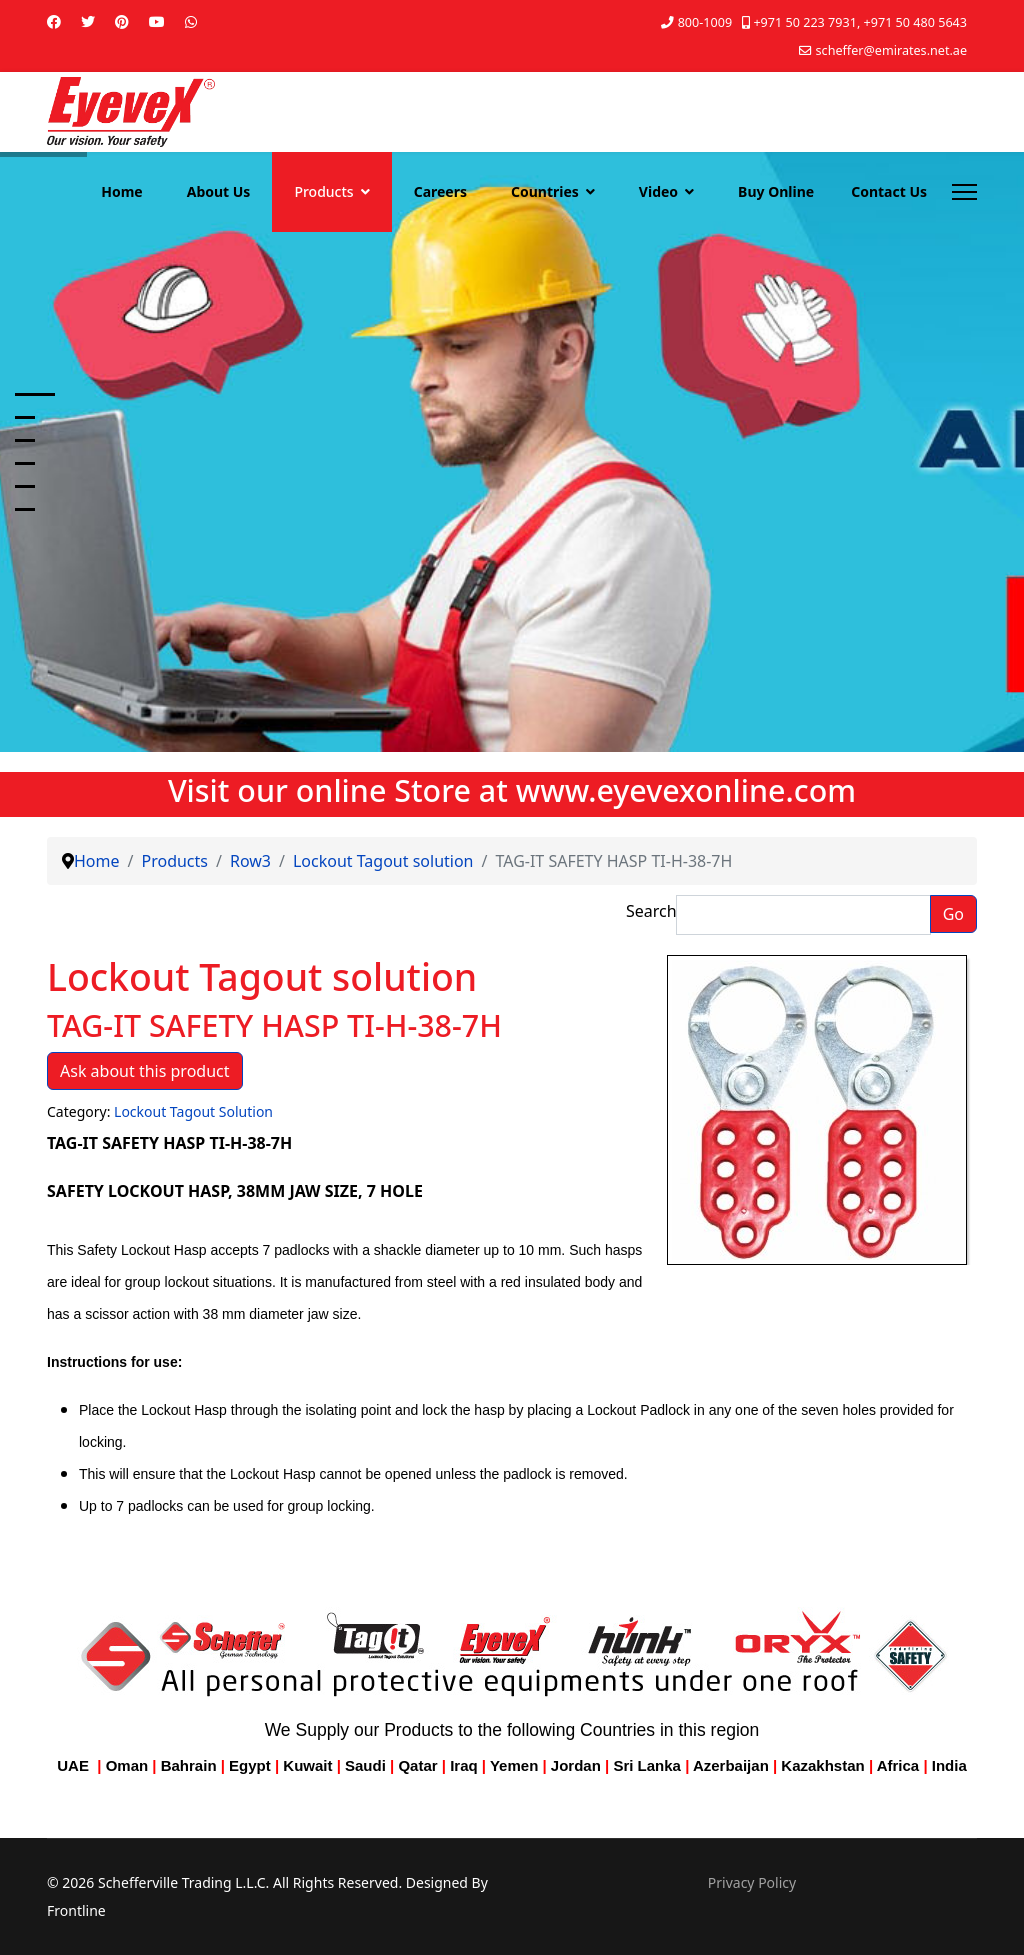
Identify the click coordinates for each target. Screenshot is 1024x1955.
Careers (440, 191)
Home (121, 191)
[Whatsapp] (191, 21)
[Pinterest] (122, 21)
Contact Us (889, 191)
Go (953, 914)
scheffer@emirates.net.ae (891, 50)
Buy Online (776, 191)
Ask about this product (145, 1071)
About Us (219, 191)
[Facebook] (54, 21)
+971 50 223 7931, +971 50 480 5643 (860, 22)
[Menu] (964, 192)
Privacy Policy (752, 1882)
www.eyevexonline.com (686, 790)
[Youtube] (157, 21)
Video (658, 191)
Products (323, 191)
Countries (545, 191)
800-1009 (705, 22)
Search (651, 911)
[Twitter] (88, 21)
